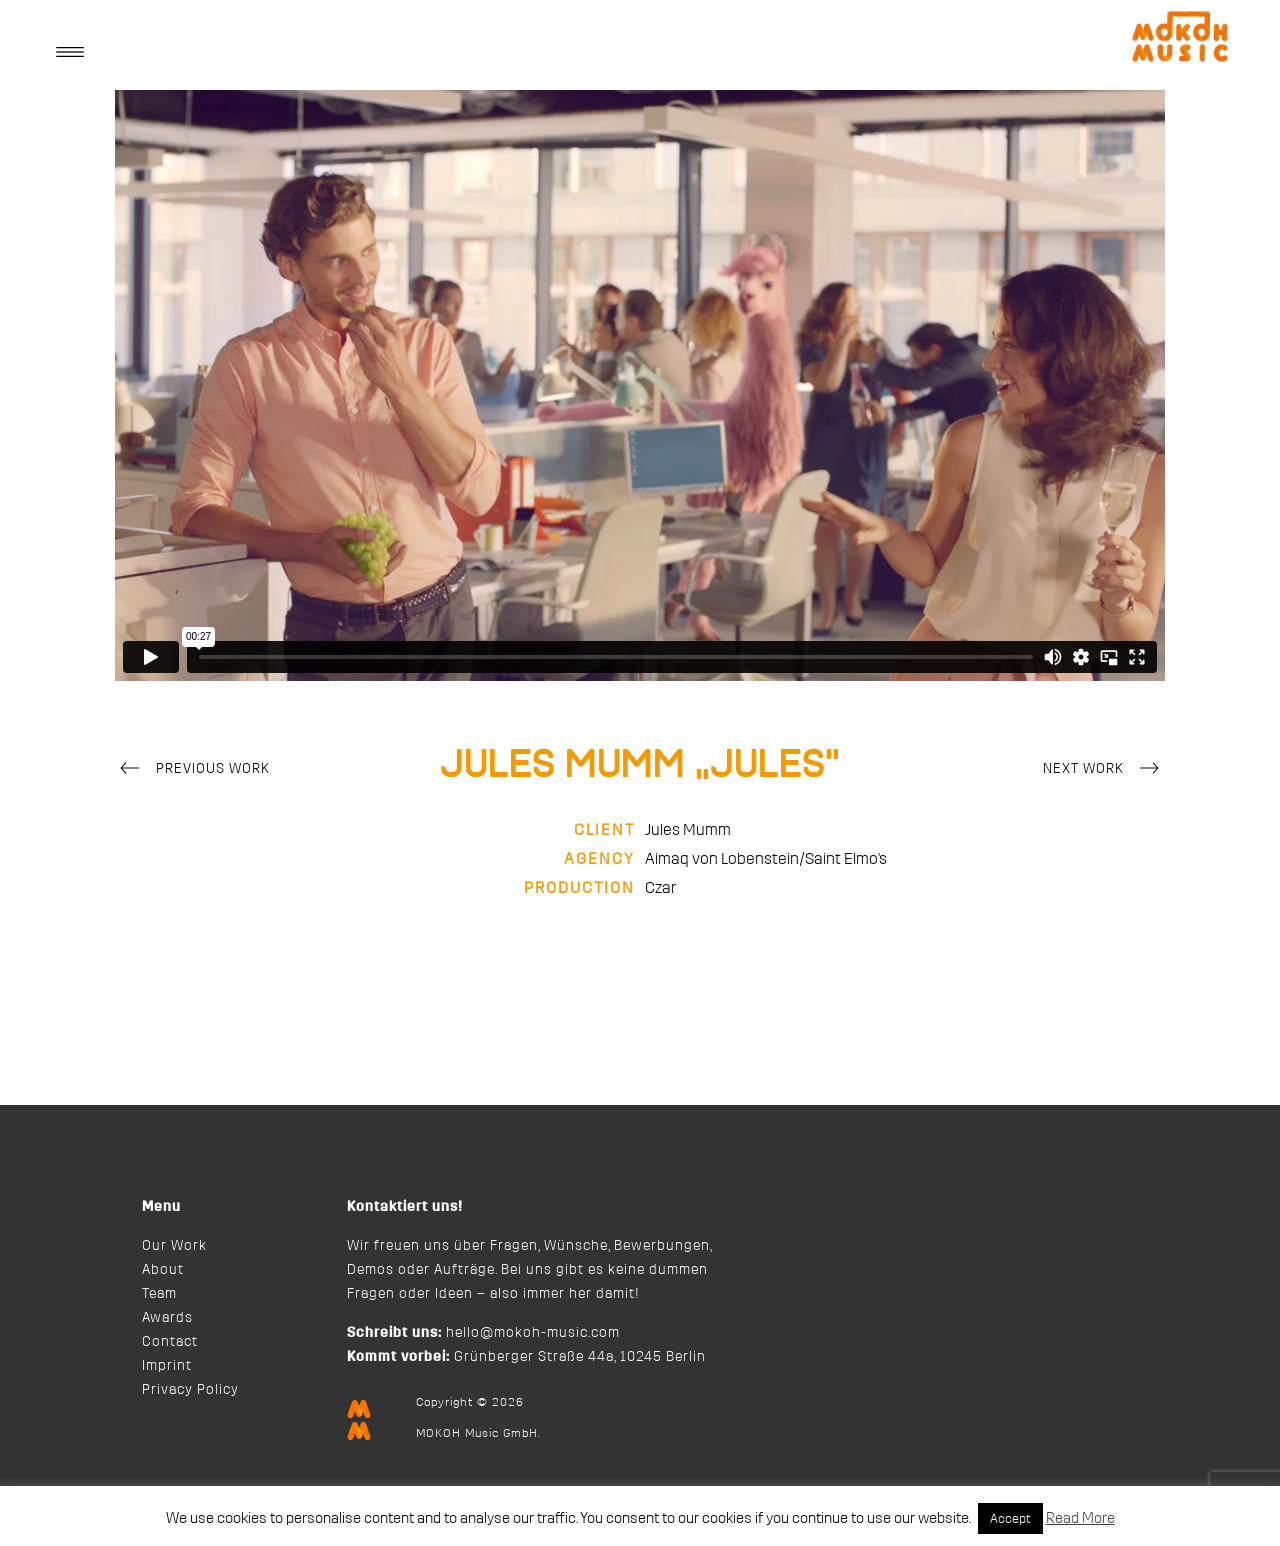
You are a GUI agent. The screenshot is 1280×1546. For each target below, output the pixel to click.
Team (159, 1294)
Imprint (167, 1366)
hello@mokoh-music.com (533, 1333)
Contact (170, 1342)
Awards (167, 1318)
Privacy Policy (190, 1390)
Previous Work (192, 770)
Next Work (1104, 770)
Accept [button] (1010, 1518)
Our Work (174, 1246)
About (163, 1270)
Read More (1080, 1518)
